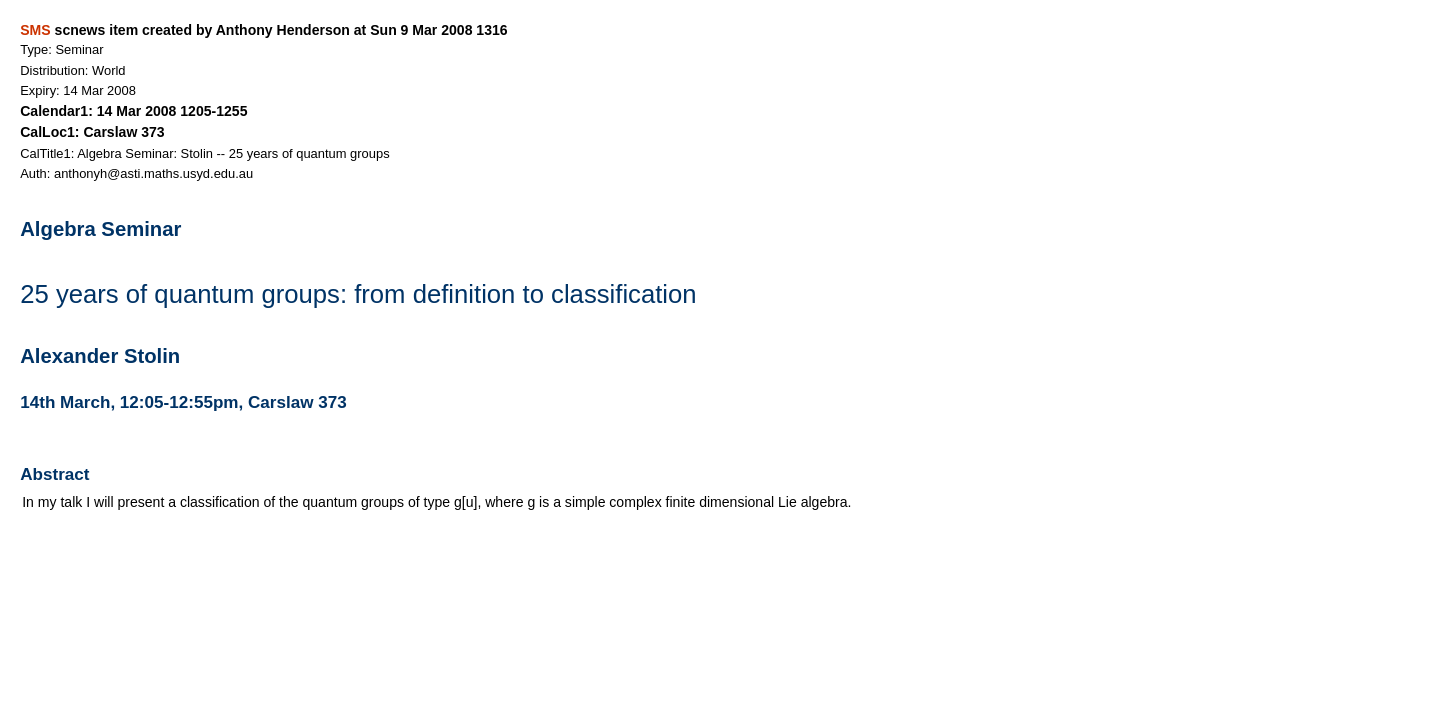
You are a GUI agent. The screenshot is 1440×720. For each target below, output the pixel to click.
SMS (35, 30)
